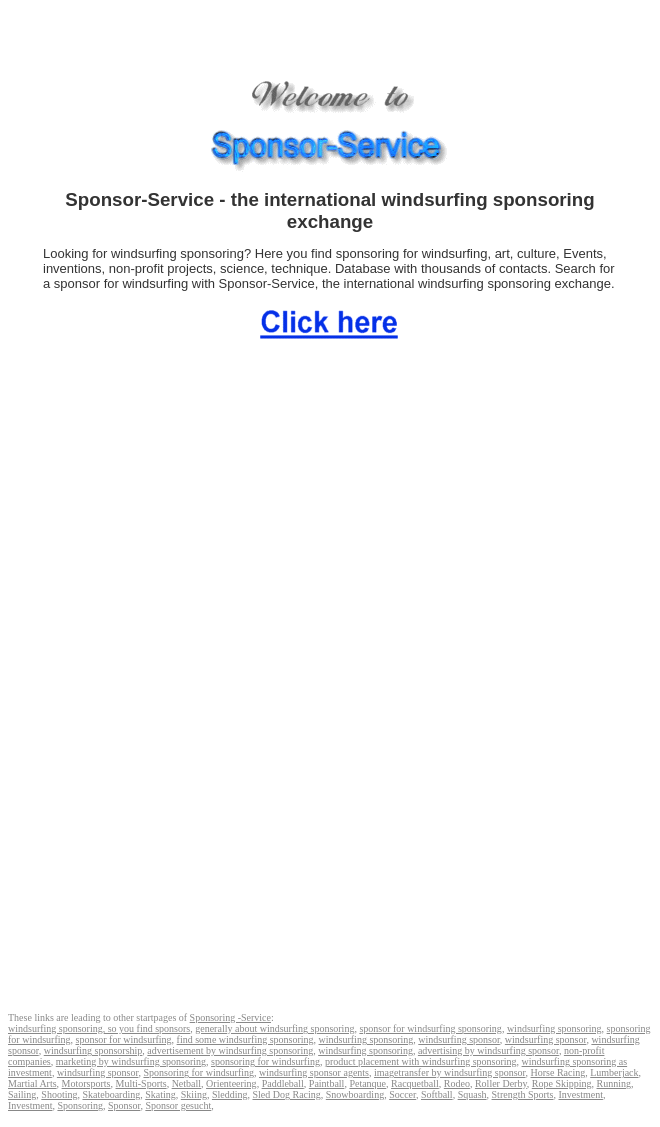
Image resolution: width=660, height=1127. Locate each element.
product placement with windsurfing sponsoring (421, 1061)
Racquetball (415, 1083)
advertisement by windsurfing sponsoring (230, 1050)
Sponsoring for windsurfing (198, 1072)
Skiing (194, 1094)
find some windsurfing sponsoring (245, 1039)
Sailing (22, 1094)
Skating (160, 1094)
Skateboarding (111, 1094)
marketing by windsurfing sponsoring (131, 1061)
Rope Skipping (562, 1083)
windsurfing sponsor (459, 1039)
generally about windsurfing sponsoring (274, 1028)
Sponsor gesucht (178, 1105)
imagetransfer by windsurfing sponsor (450, 1072)
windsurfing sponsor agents (314, 1072)
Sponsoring (80, 1105)
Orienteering (231, 1083)
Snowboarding (355, 1094)
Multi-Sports (141, 1083)
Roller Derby (501, 1083)
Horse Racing (558, 1072)
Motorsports (86, 1083)
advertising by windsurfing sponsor (488, 1050)
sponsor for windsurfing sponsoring (430, 1028)
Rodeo (457, 1083)
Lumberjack (614, 1072)
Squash (472, 1094)
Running (614, 1083)
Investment (581, 1094)
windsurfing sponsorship (93, 1050)
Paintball (327, 1083)
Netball (186, 1083)
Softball (437, 1094)
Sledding (230, 1094)
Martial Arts (32, 1083)
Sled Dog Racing (286, 1094)
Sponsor (124, 1105)
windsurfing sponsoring (554, 1028)
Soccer (402, 1094)
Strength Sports (523, 1094)
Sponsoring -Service (230, 1017)
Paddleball (283, 1083)
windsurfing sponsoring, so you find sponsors (99, 1028)
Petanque (367, 1083)
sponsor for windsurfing (124, 1039)
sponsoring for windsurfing (265, 1061)
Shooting (59, 1094)
